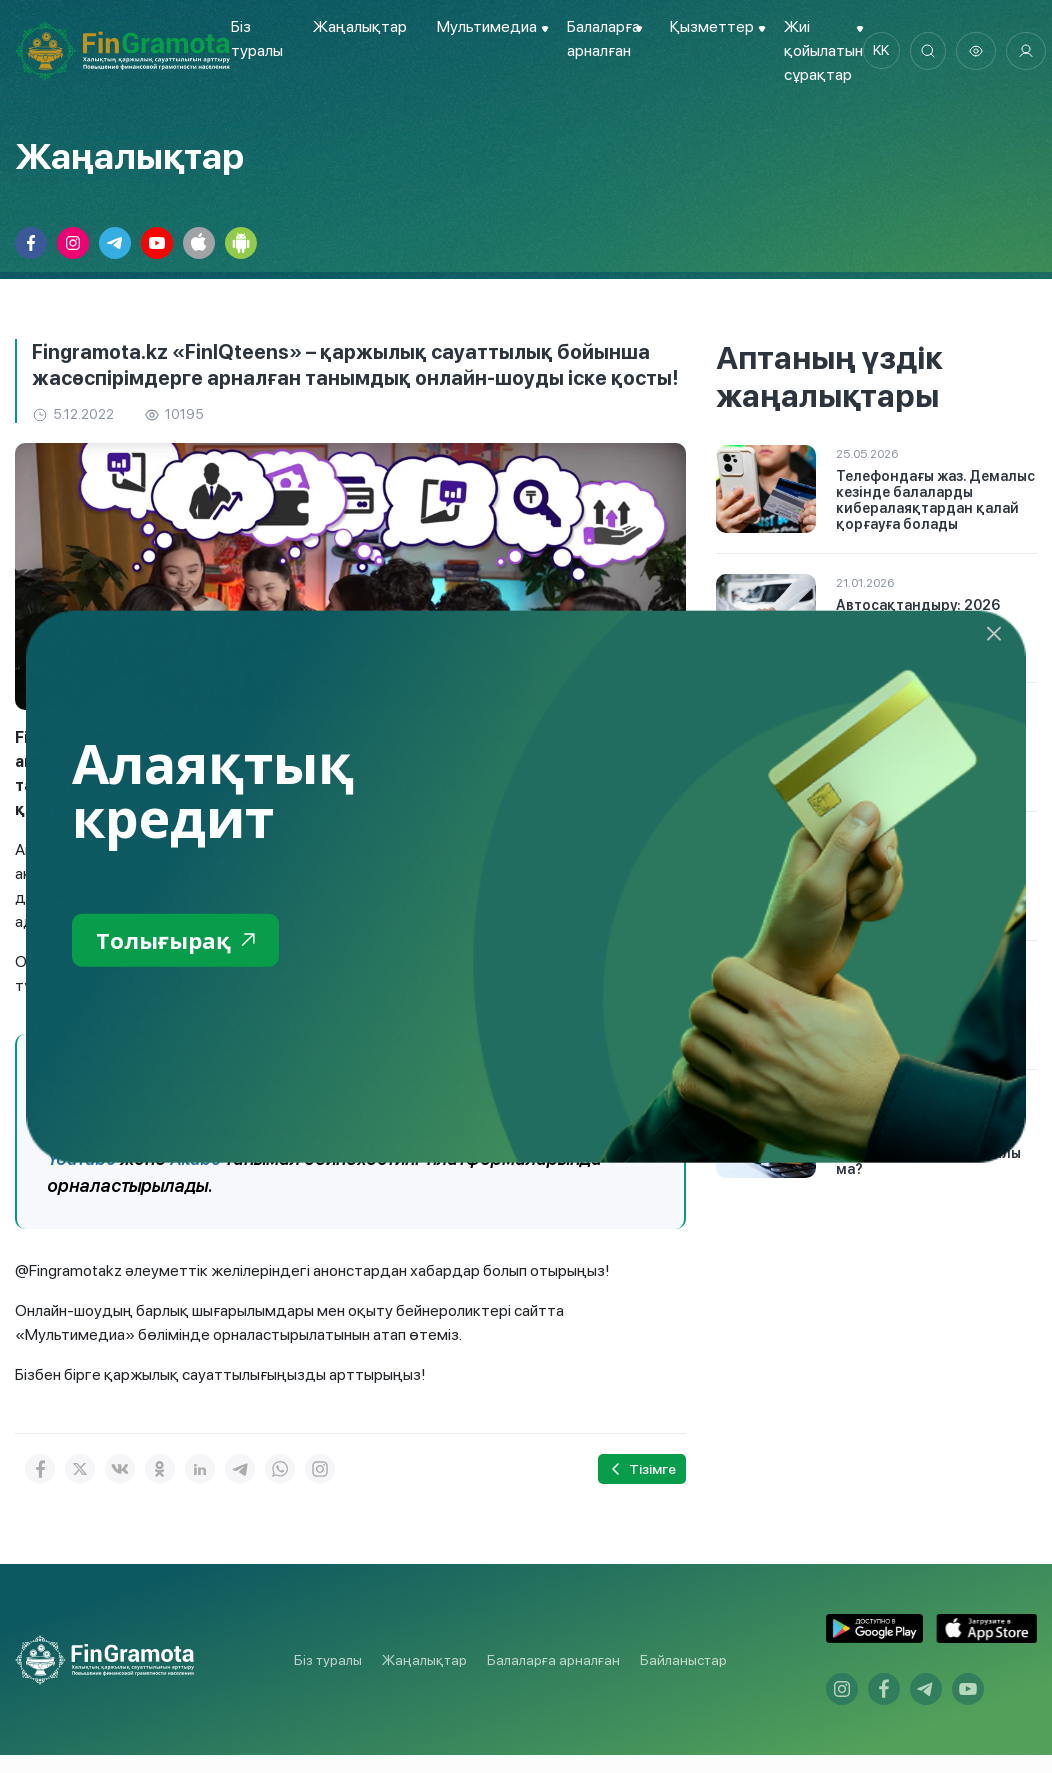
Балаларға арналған (553, 1659)
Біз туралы (328, 1659)
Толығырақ (180, 940)
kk (882, 51)
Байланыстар (683, 1659)
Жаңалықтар (359, 26)
